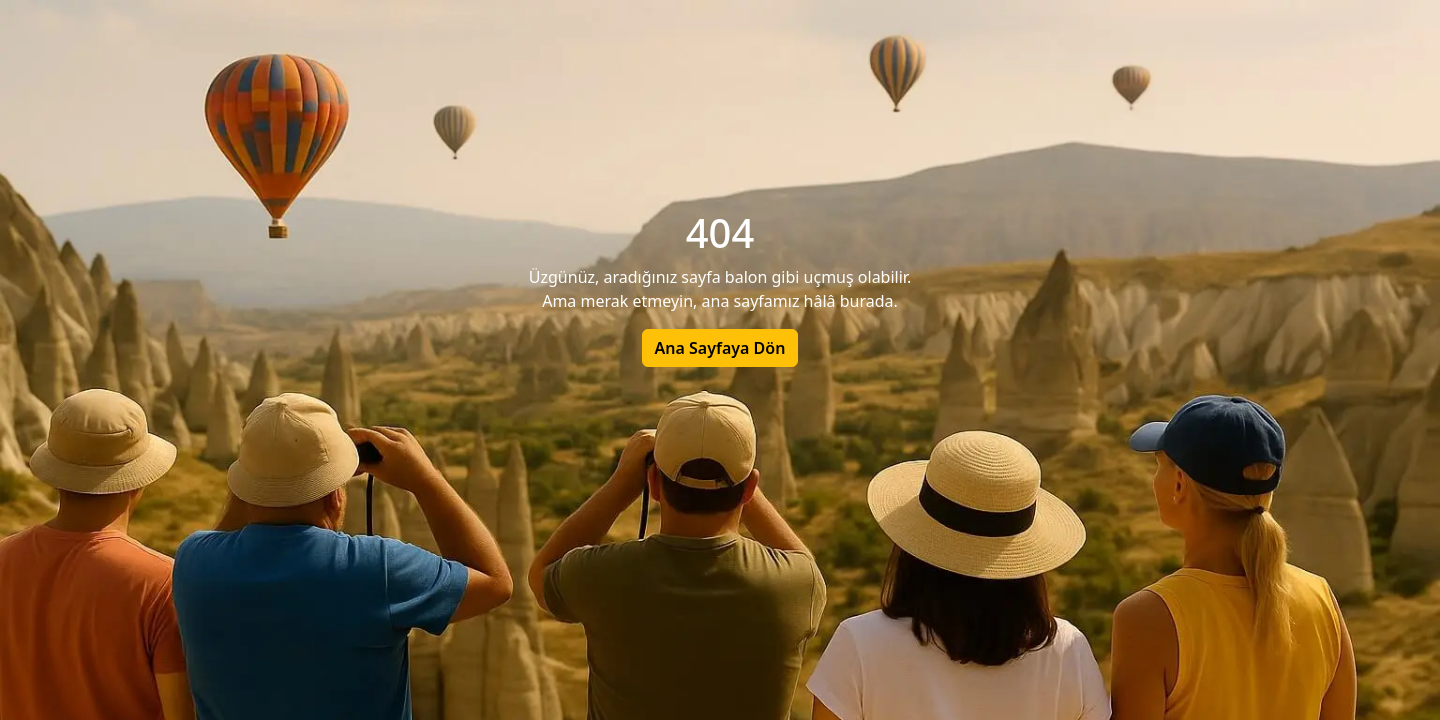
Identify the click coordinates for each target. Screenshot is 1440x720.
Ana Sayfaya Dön (720, 348)
